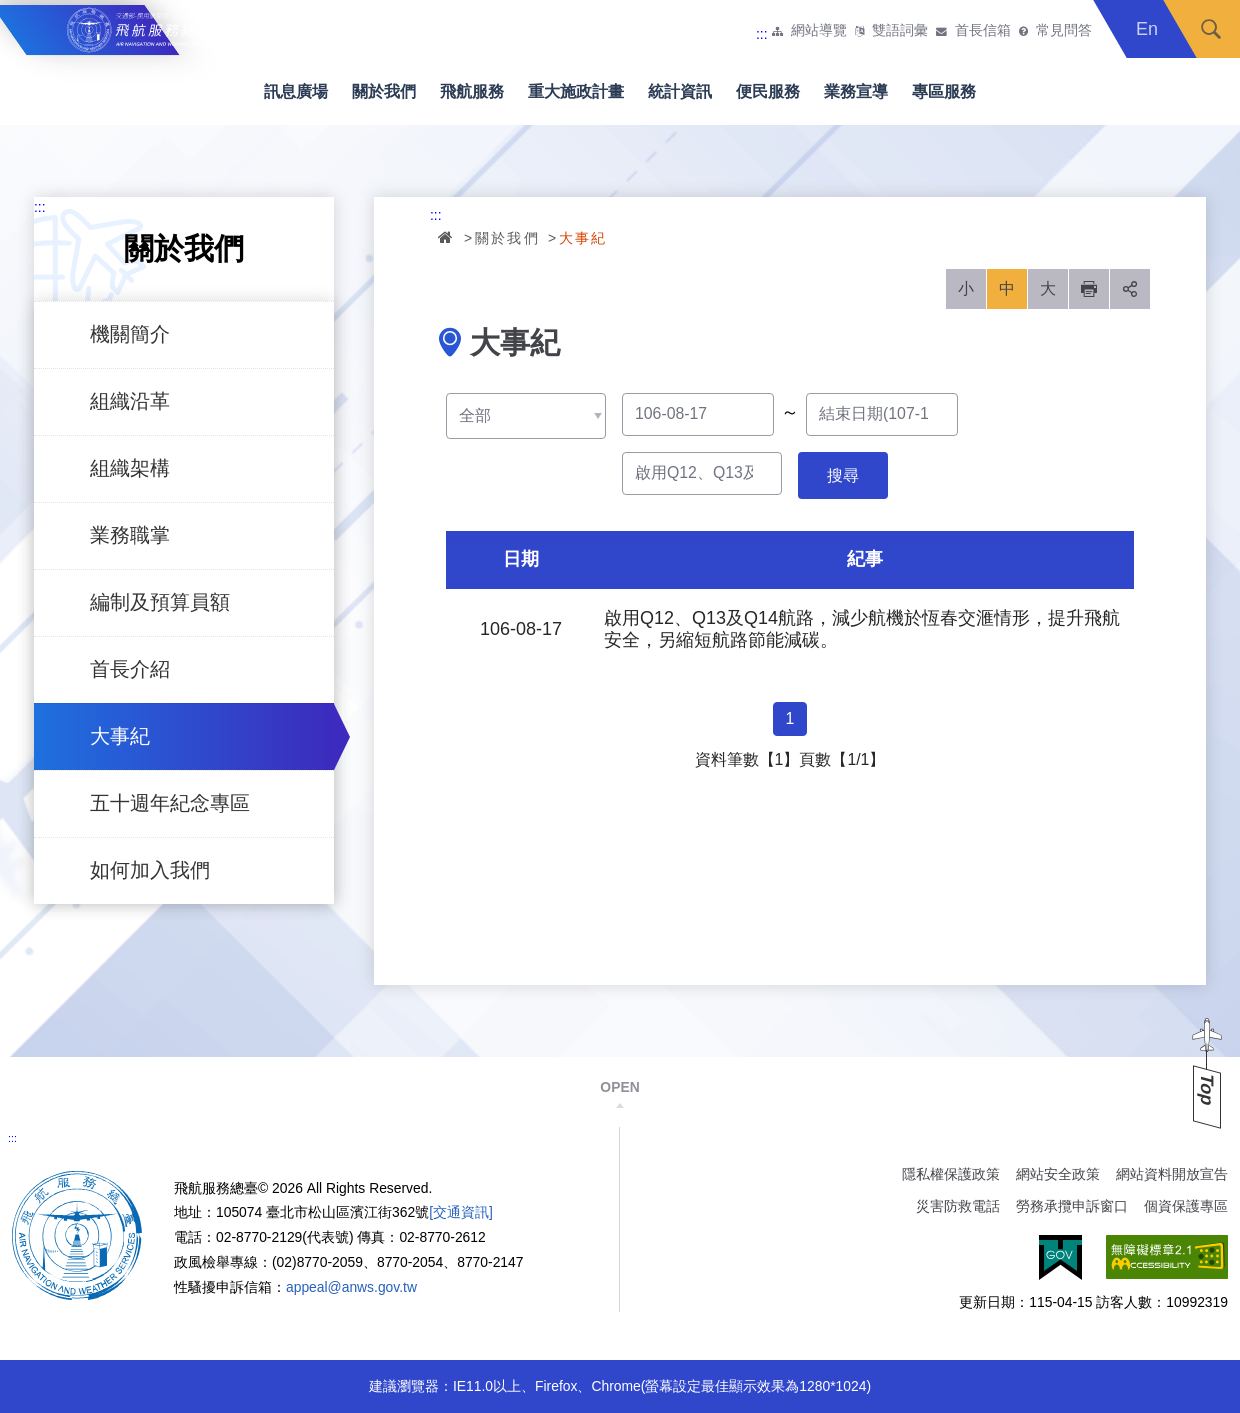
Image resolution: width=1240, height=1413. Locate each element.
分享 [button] (1130, 289)
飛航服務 (472, 91)
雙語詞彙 (900, 31)
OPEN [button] (619, 1087)
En (1147, 29)
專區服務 (944, 91)
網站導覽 (819, 31)
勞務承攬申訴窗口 (1072, 1206)
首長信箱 (983, 31)
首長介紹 (130, 669)
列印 (1089, 289)
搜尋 (1211, 29)
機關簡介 (130, 334)
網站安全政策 (1058, 1174)
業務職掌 (130, 535)
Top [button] (1207, 1089)
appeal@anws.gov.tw (351, 1287)
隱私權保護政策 (951, 1174)
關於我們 (384, 91)
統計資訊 (680, 91)
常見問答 (1064, 31)
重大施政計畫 (576, 91)
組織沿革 (130, 401)
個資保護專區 (1186, 1206)
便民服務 (768, 91)
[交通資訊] (461, 1212)
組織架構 (130, 468)
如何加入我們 (150, 870)
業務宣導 (856, 91)
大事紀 (120, 736)
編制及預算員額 (160, 602)
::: (762, 34)
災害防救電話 (958, 1206)
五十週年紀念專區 (170, 803)
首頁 (447, 237)
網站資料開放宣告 (1172, 1174)
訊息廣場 (296, 91)
